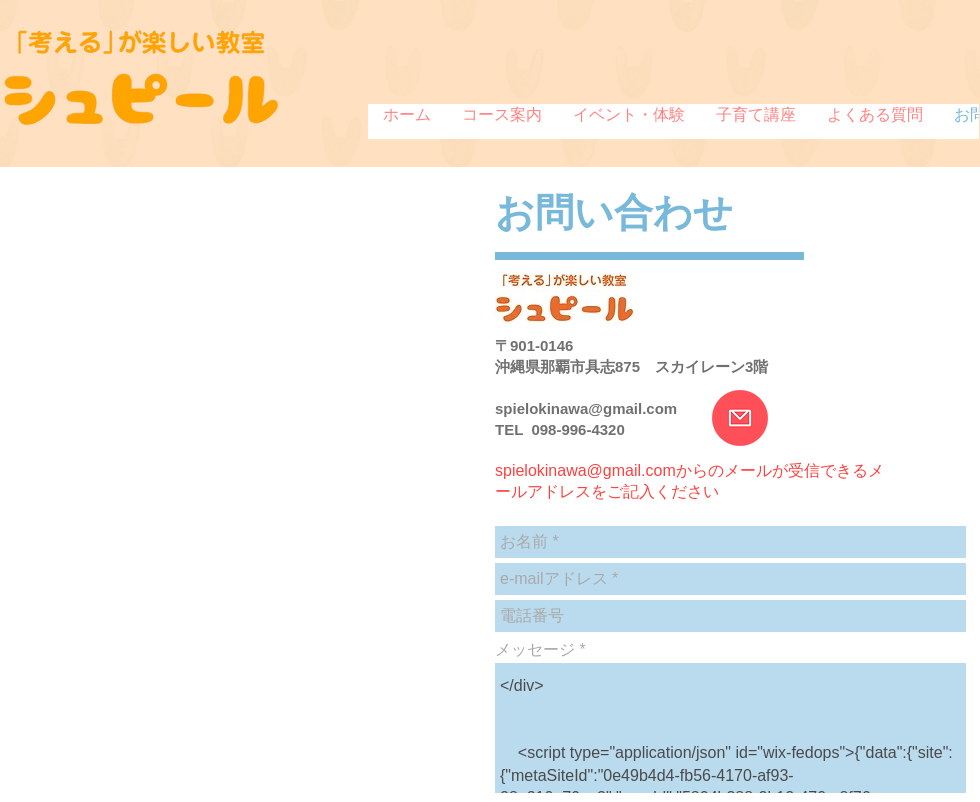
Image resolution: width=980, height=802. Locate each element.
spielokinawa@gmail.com (586, 408)
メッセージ (535, 650)
